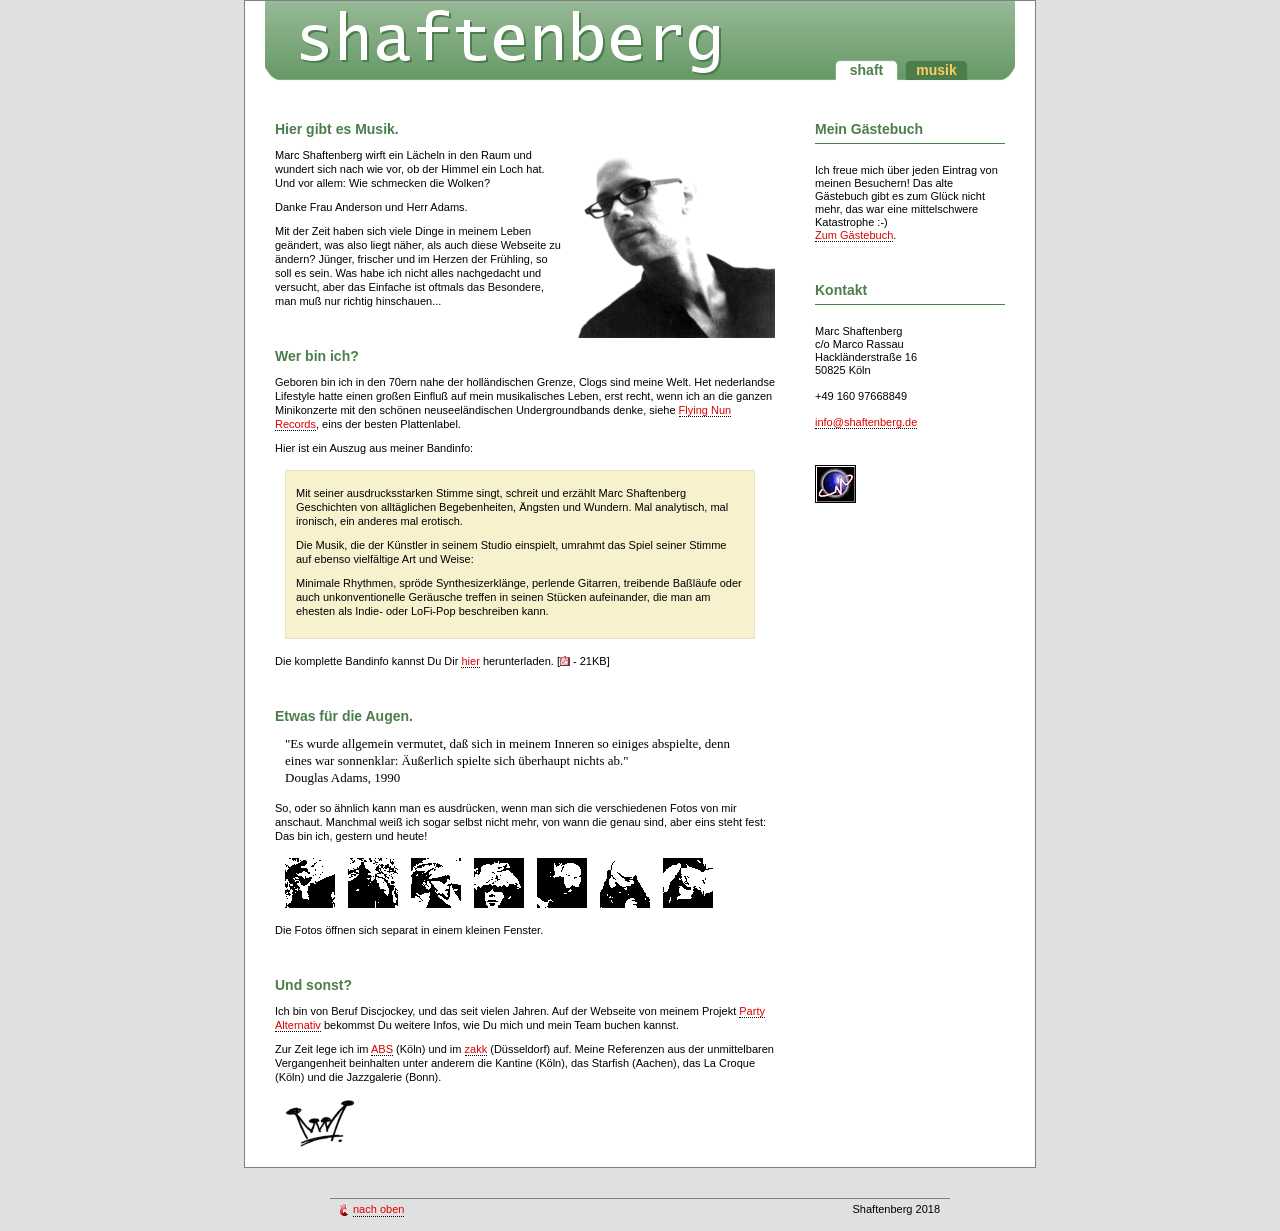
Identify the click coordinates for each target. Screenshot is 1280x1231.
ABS (382, 1049)
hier (470, 661)
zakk (476, 1049)
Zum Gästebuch (854, 235)
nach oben (378, 1209)
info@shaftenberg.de (866, 422)
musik (936, 70)
